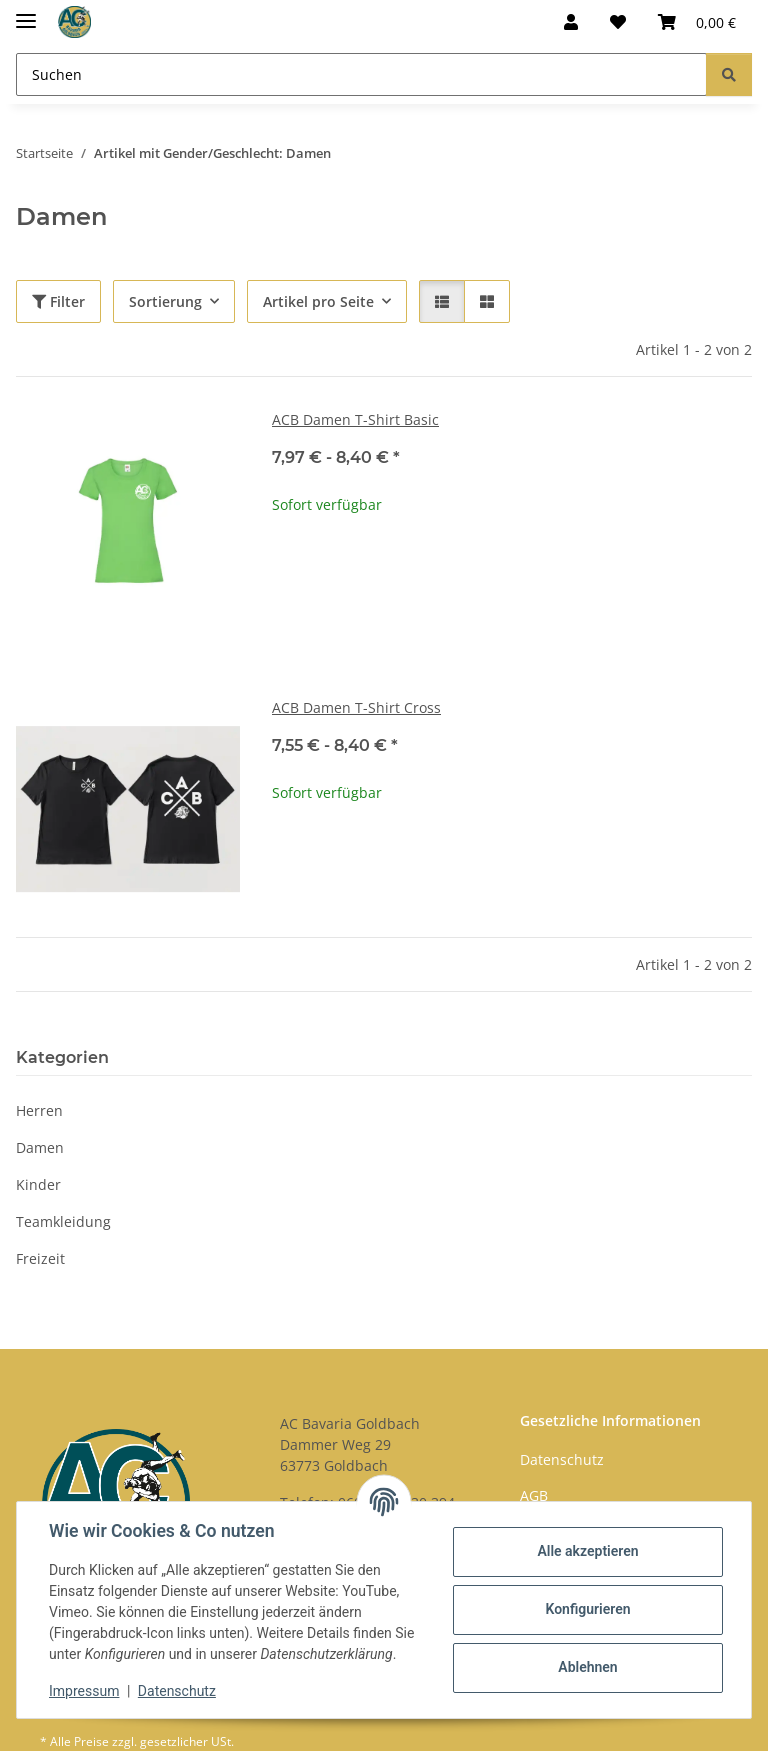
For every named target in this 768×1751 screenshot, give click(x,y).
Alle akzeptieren (587, 1551)
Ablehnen (587, 1667)
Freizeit (40, 1258)
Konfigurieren (587, 1609)
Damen (40, 1147)
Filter (58, 301)
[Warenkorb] (697, 22)
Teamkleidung (63, 1221)
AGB (534, 1495)
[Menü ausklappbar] (26, 12)
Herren (39, 1110)
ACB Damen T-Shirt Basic (355, 419)
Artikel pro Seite (318, 301)
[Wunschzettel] (618, 22)
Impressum (84, 1691)
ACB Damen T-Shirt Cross (356, 707)
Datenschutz (177, 1691)
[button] (571, 22)
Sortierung (165, 301)
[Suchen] (361, 74)
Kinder (38, 1184)
